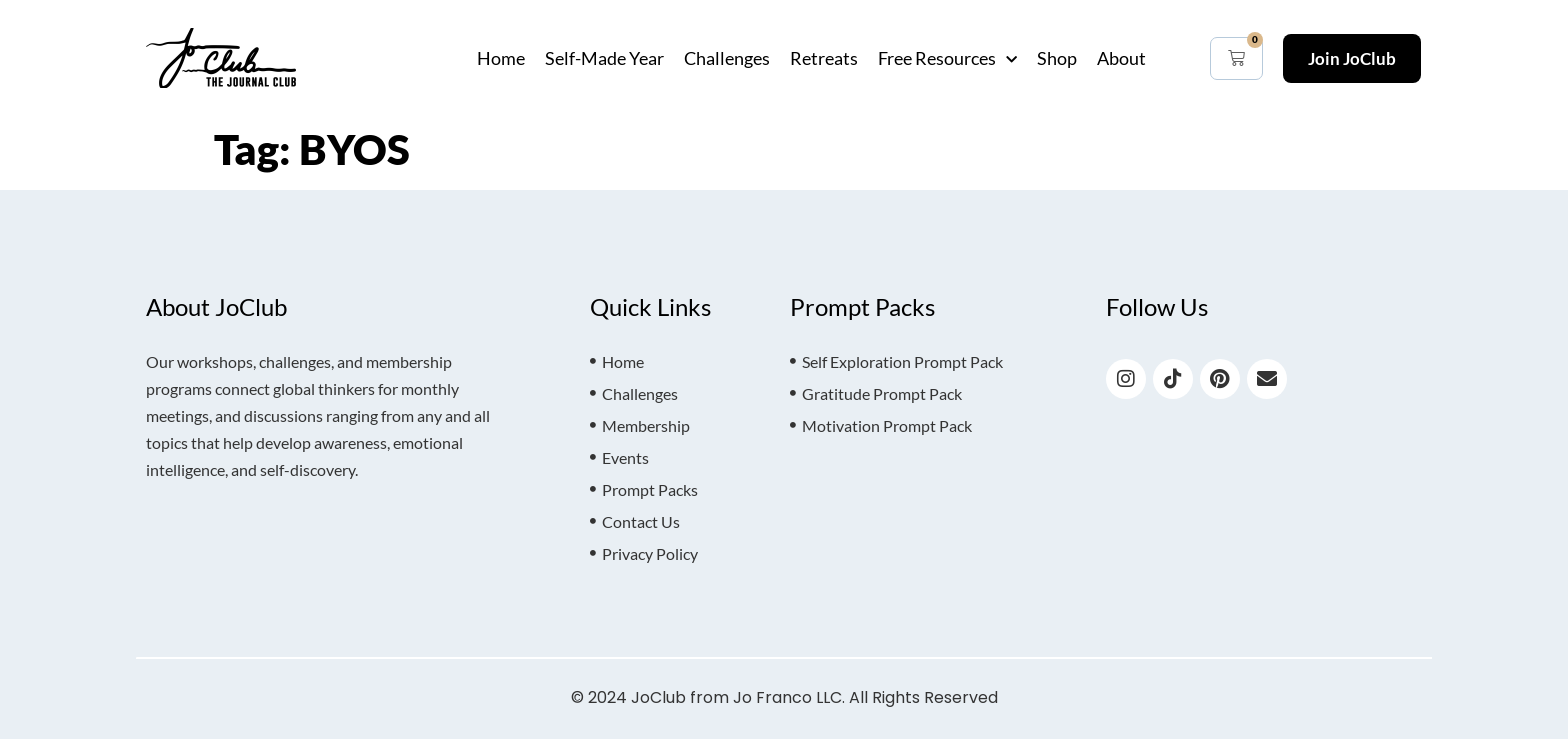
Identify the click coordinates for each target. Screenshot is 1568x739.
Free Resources (947, 58)
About (1121, 58)
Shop (1057, 58)
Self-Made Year (604, 58)
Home (501, 58)
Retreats (824, 58)
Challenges (727, 58)
